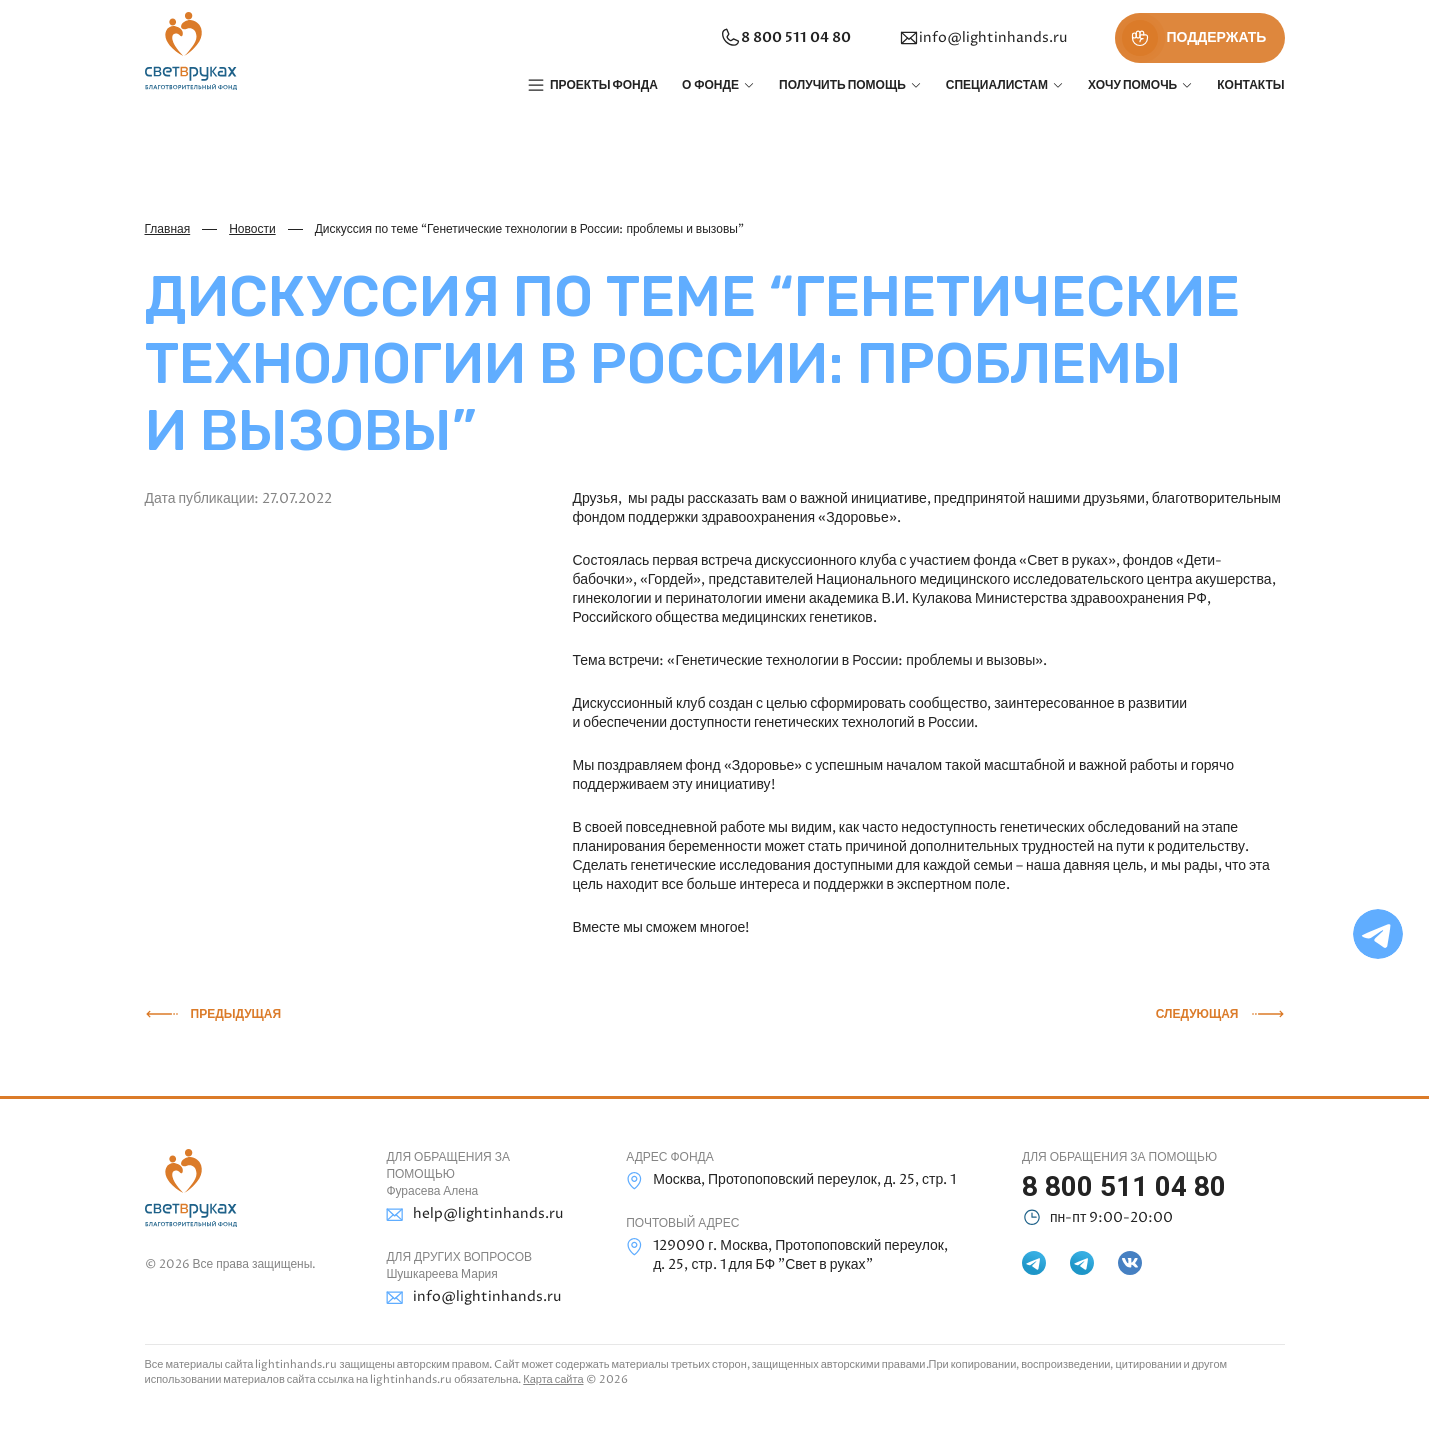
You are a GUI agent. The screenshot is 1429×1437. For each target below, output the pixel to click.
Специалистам (997, 85)
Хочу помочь (1132, 85)
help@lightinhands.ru (474, 1214)
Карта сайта (553, 1379)
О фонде (710, 85)
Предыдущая (236, 1014)
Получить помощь (842, 85)
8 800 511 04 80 (783, 38)
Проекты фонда (604, 85)
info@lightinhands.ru (981, 38)
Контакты (1250, 85)
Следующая (1197, 1014)
